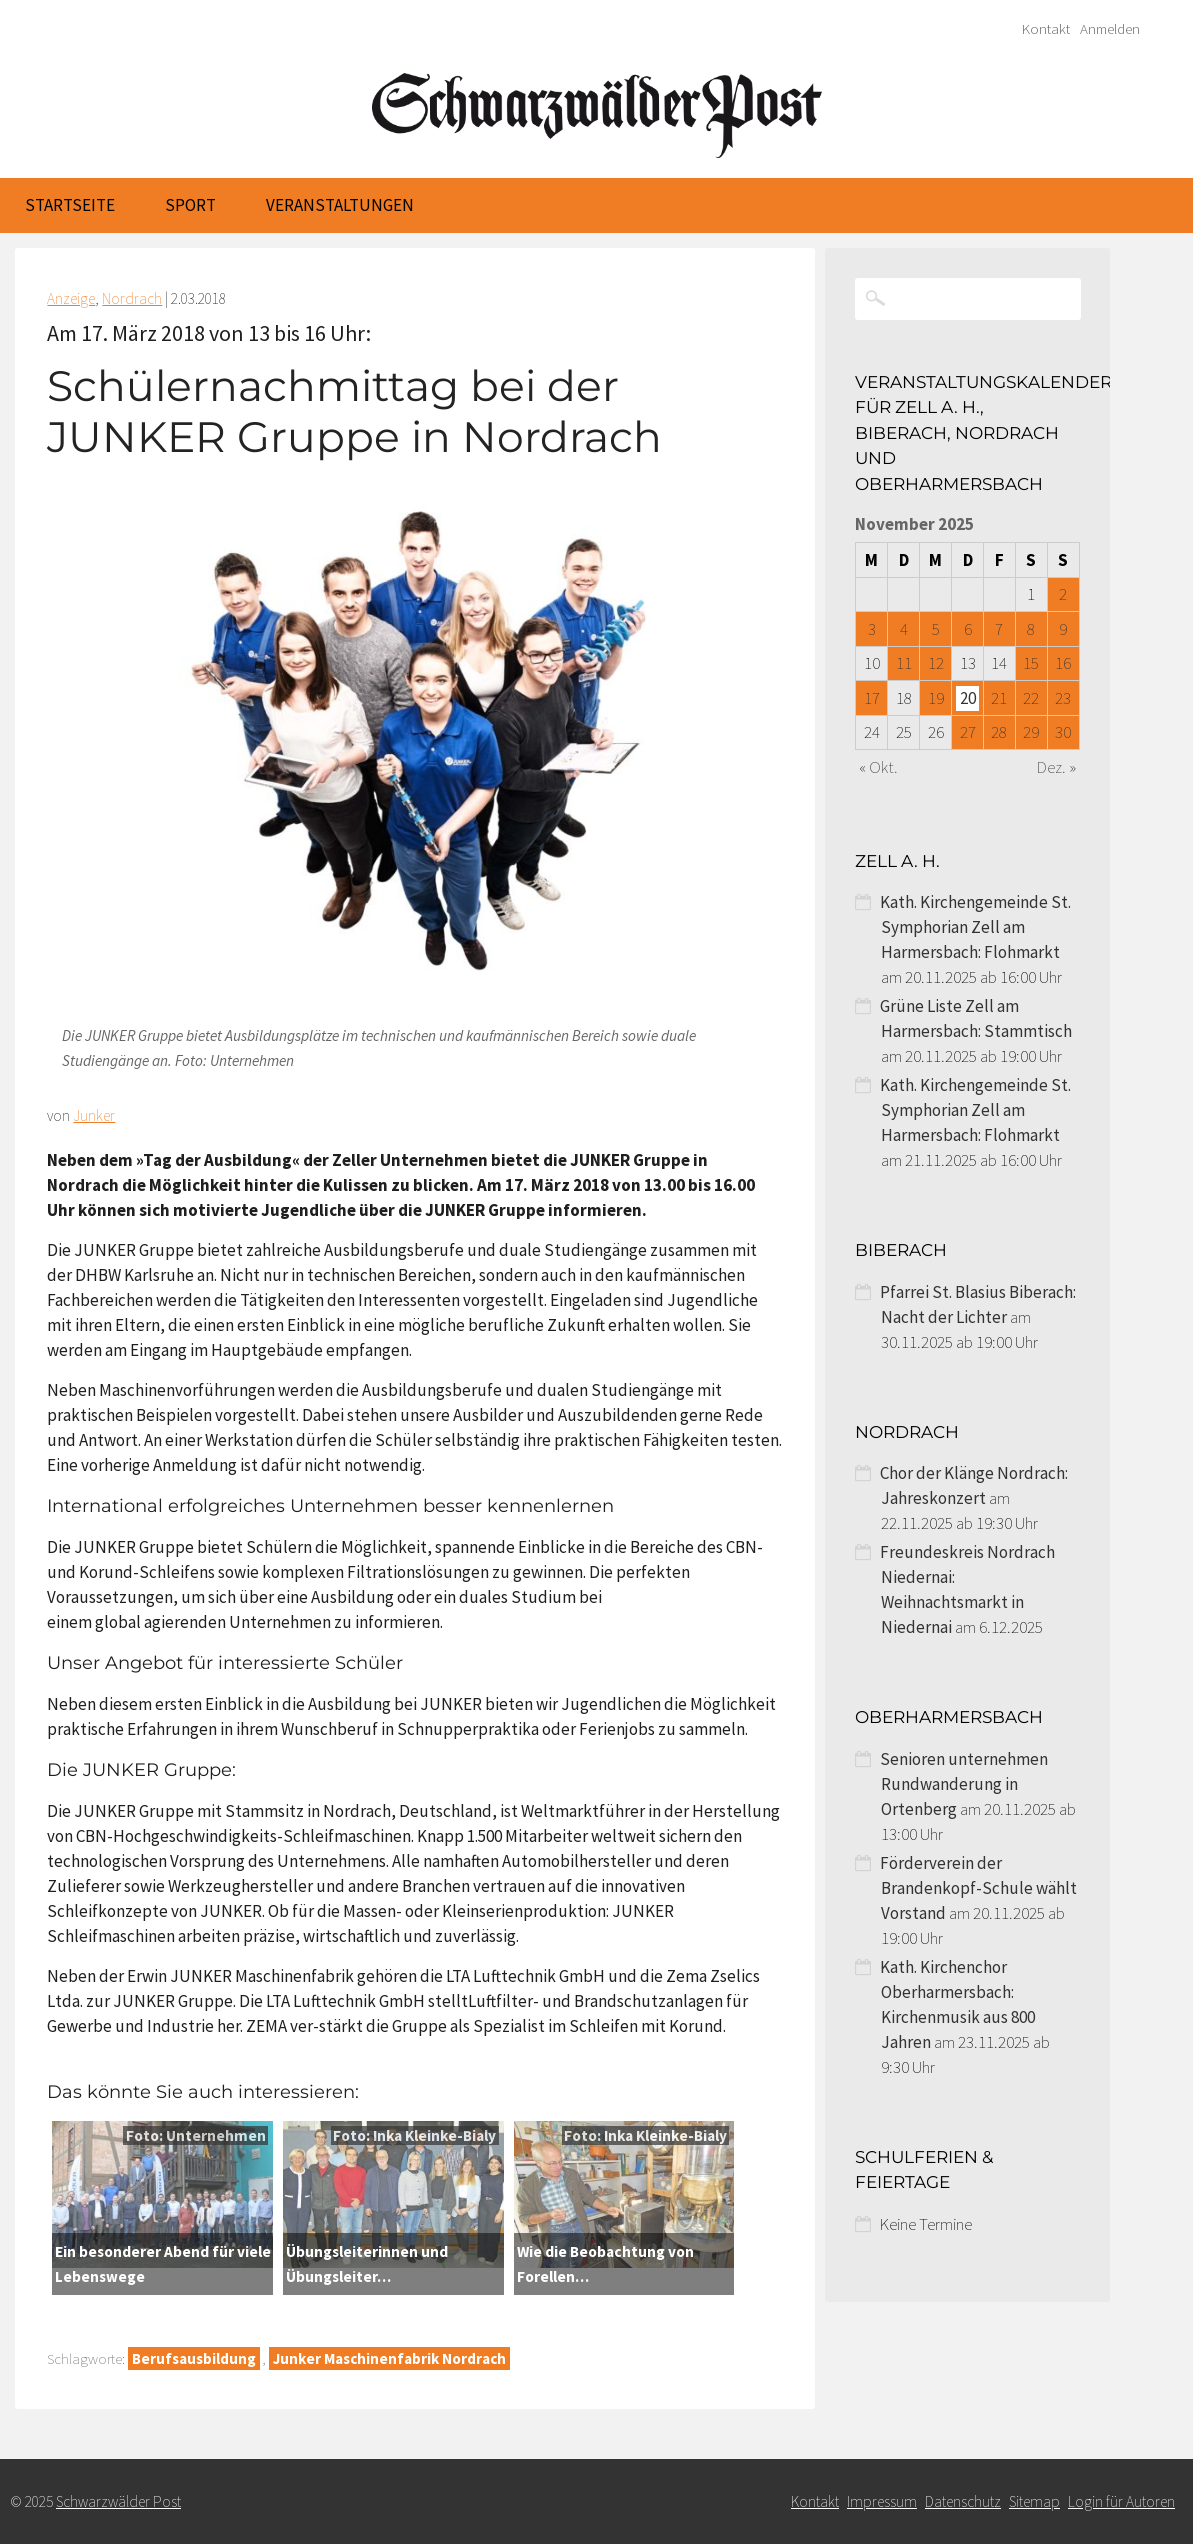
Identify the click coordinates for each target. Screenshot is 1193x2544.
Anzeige (71, 298)
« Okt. (878, 767)
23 (1063, 698)
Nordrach (132, 298)
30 (1063, 732)
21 (999, 698)
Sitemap (1034, 2501)
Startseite (70, 205)
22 (1031, 698)
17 (872, 698)
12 (936, 663)
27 (968, 732)
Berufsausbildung (194, 2358)
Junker (94, 1115)
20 (968, 698)
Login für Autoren (1121, 2501)
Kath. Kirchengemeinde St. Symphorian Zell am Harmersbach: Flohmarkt (975, 927)
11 (904, 663)
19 (936, 698)
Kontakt (1046, 29)
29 (1031, 732)
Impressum (882, 2501)
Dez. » (1056, 767)
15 (1031, 663)
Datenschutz (963, 2501)
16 (1063, 663)
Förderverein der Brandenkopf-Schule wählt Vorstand (978, 1888)
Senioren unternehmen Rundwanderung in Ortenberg (964, 1784)
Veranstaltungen (340, 205)
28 (999, 732)
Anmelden (1110, 29)
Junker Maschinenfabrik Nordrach (389, 2358)
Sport (190, 205)
